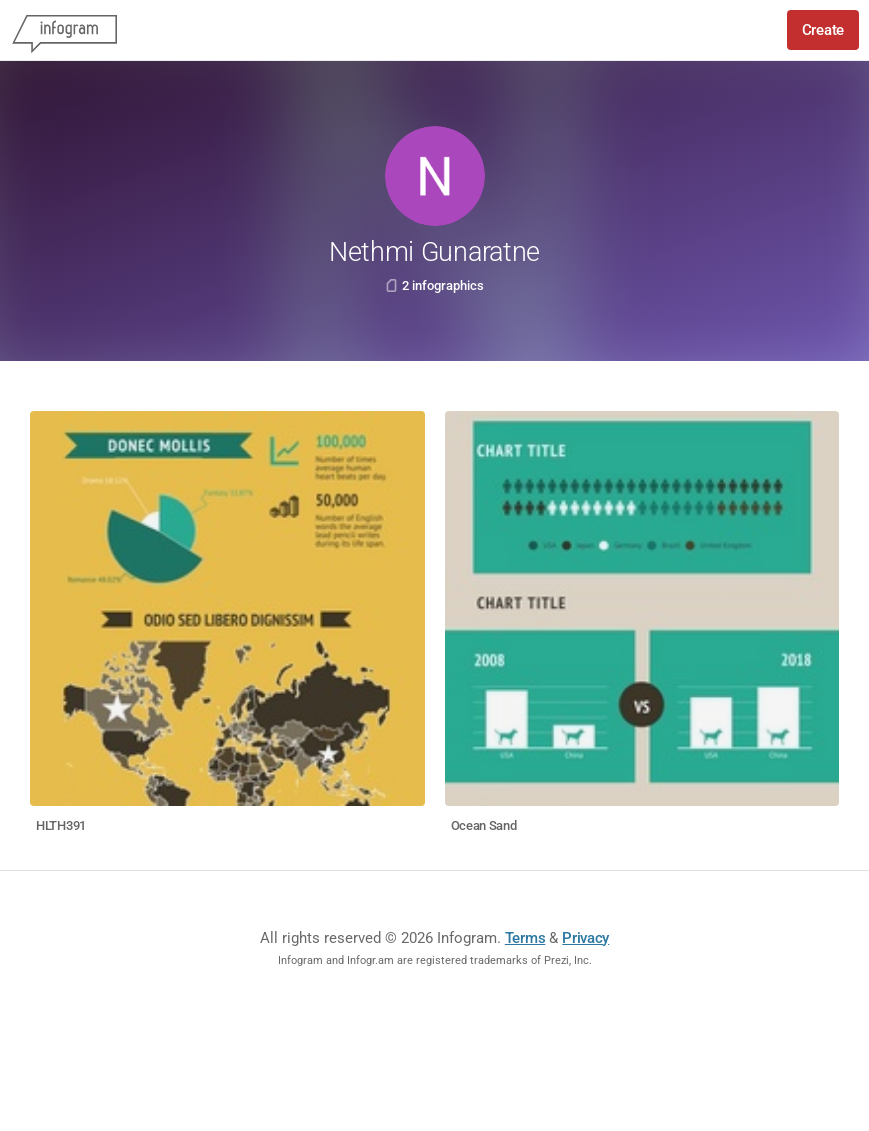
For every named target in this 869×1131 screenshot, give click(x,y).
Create (823, 30)
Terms (525, 938)
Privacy (585, 938)
